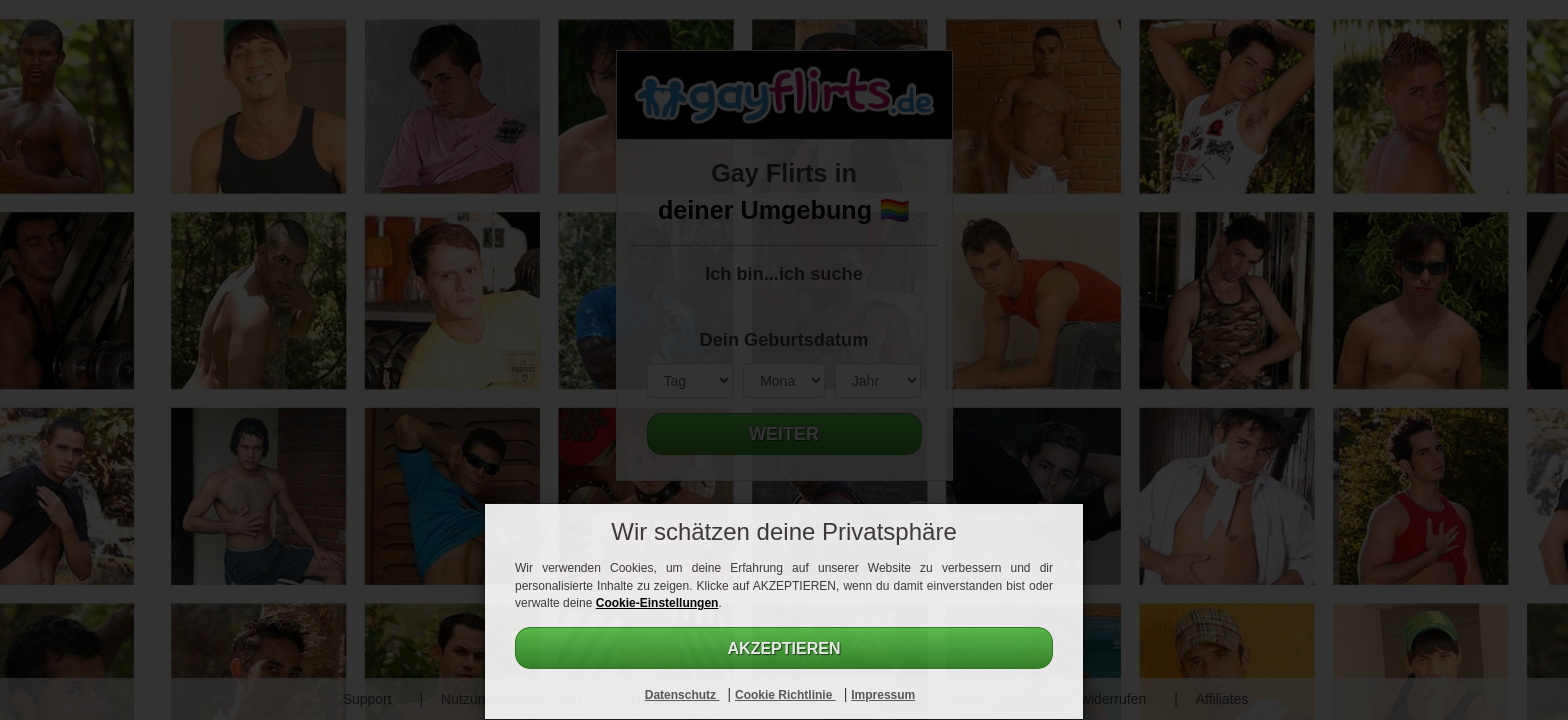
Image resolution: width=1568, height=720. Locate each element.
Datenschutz (682, 695)
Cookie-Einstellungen (657, 603)
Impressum (883, 695)
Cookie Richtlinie (785, 695)
